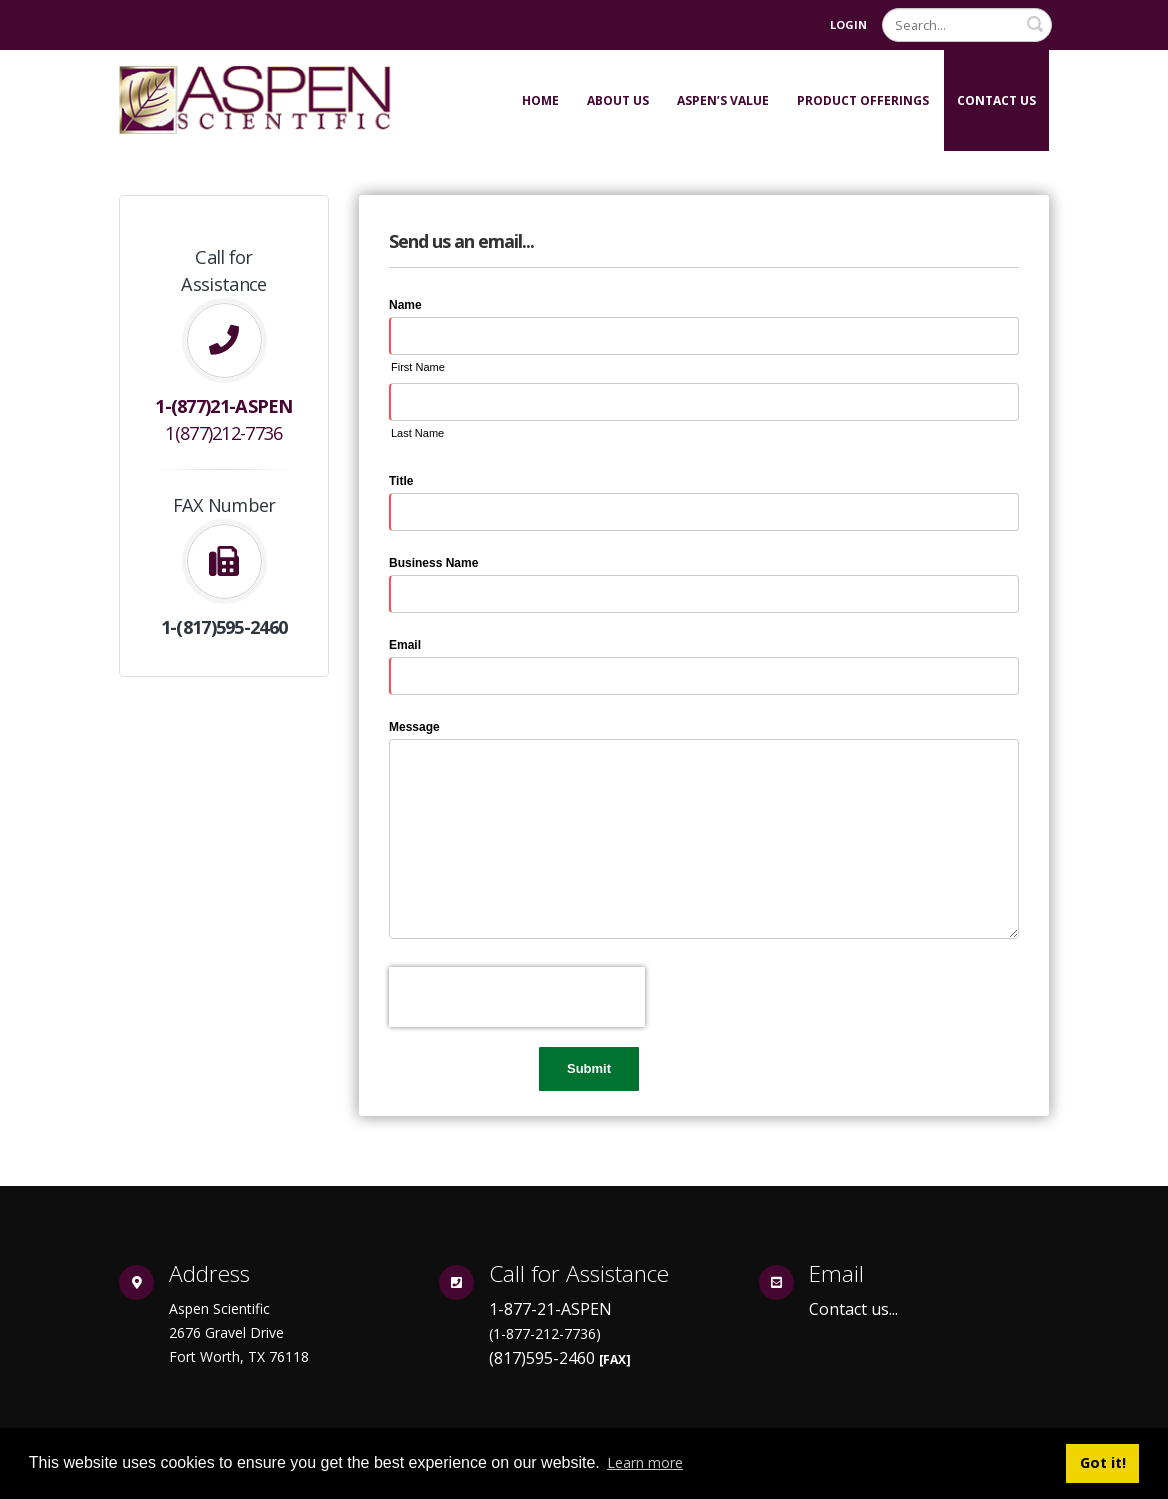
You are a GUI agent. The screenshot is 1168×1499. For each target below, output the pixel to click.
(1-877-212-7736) (545, 1333)
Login (848, 24)
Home (540, 100)
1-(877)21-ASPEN (224, 406)
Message (414, 727)
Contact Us (996, 100)
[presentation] (517, 997)
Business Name (433, 563)
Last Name (417, 433)
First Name (418, 367)
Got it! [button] (1103, 1462)
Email (405, 645)
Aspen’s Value (723, 100)
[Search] (967, 25)
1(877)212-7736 (223, 433)
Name (405, 305)
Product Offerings (863, 100)
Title (401, 481)
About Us (618, 100)
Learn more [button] (645, 1462)
